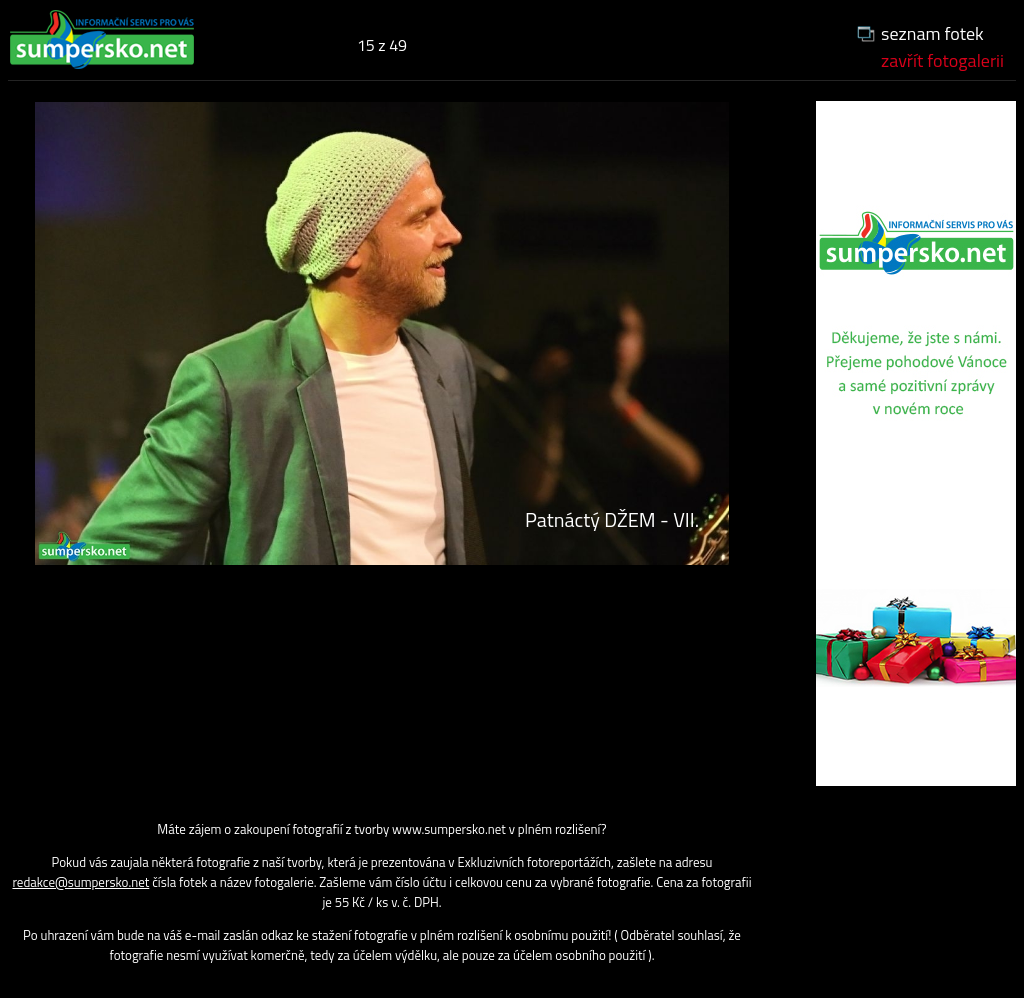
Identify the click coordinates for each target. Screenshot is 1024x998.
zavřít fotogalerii (942, 60)
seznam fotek (932, 33)
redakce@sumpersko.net (80, 882)
